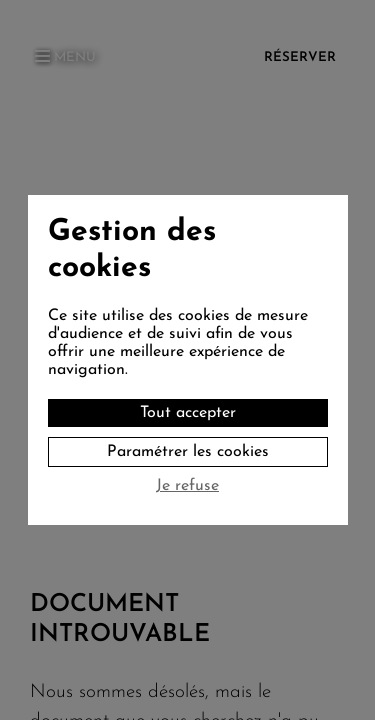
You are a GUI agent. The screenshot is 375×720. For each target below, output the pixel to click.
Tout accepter (188, 413)
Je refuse (187, 486)
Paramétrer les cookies (188, 452)
